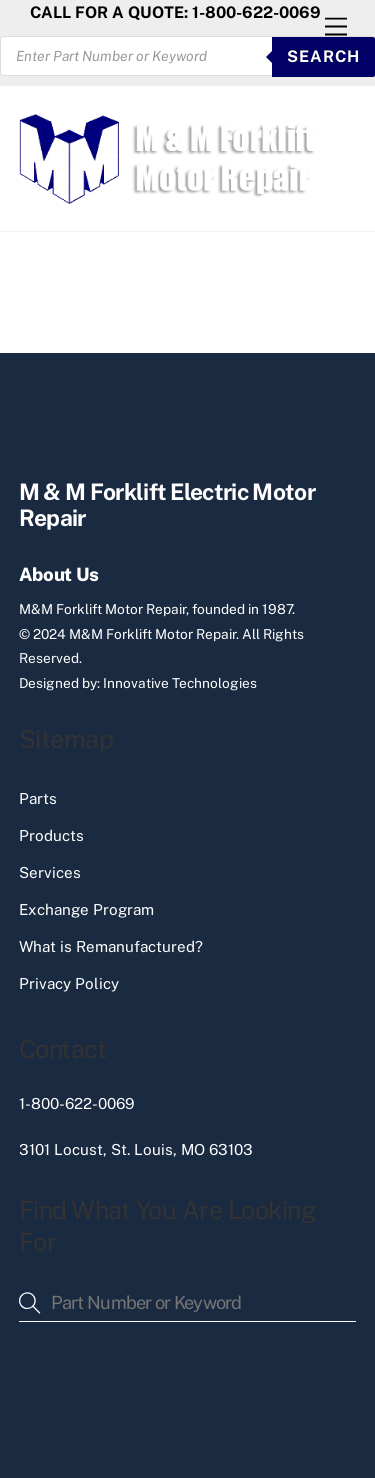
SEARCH (323, 56)
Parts (38, 798)
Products (51, 835)
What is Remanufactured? (111, 946)
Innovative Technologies (180, 683)
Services (50, 872)
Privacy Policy (69, 983)
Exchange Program (86, 909)
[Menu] (336, 27)
